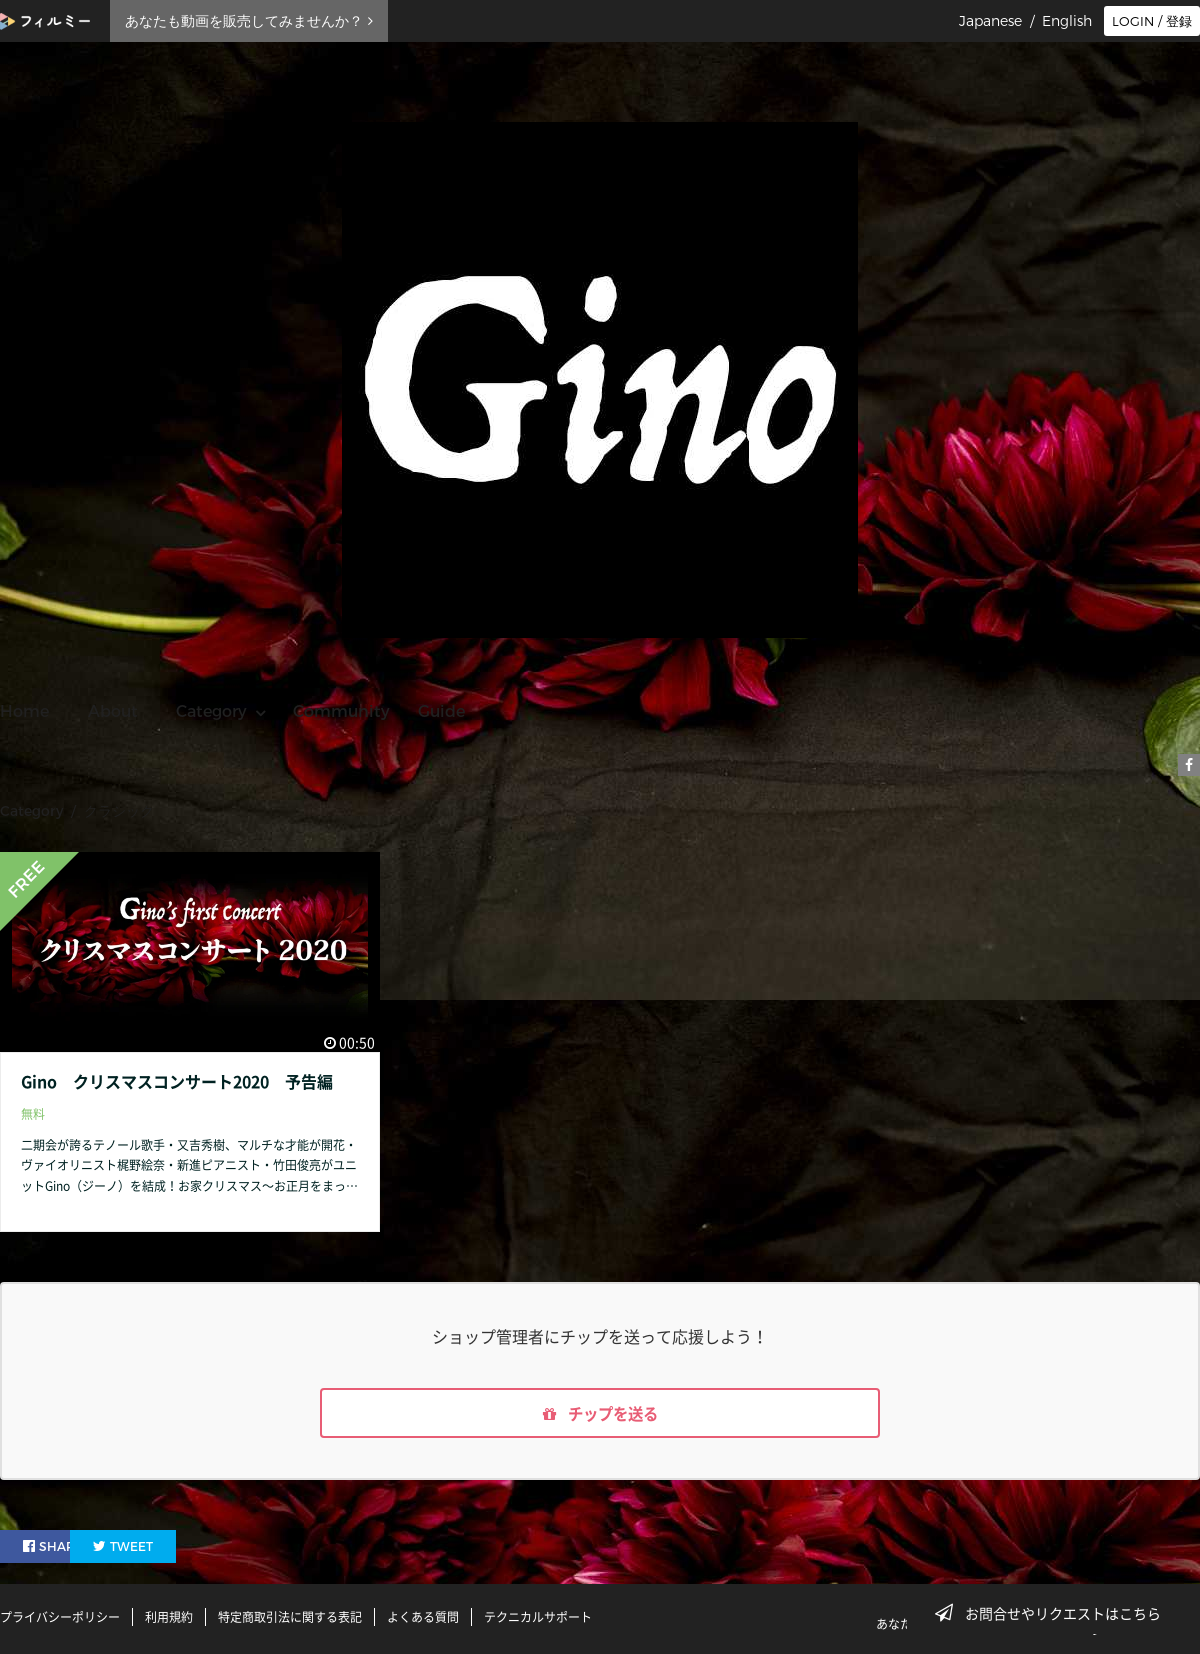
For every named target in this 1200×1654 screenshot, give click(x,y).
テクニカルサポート (538, 1617)
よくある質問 (423, 1617)
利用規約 (169, 1617)
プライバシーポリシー (60, 1617)
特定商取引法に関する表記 (290, 1617)
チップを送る (600, 1414)
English (1067, 21)
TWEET (172, 1547)
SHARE (54, 1547)
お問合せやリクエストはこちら (1054, 1613)
